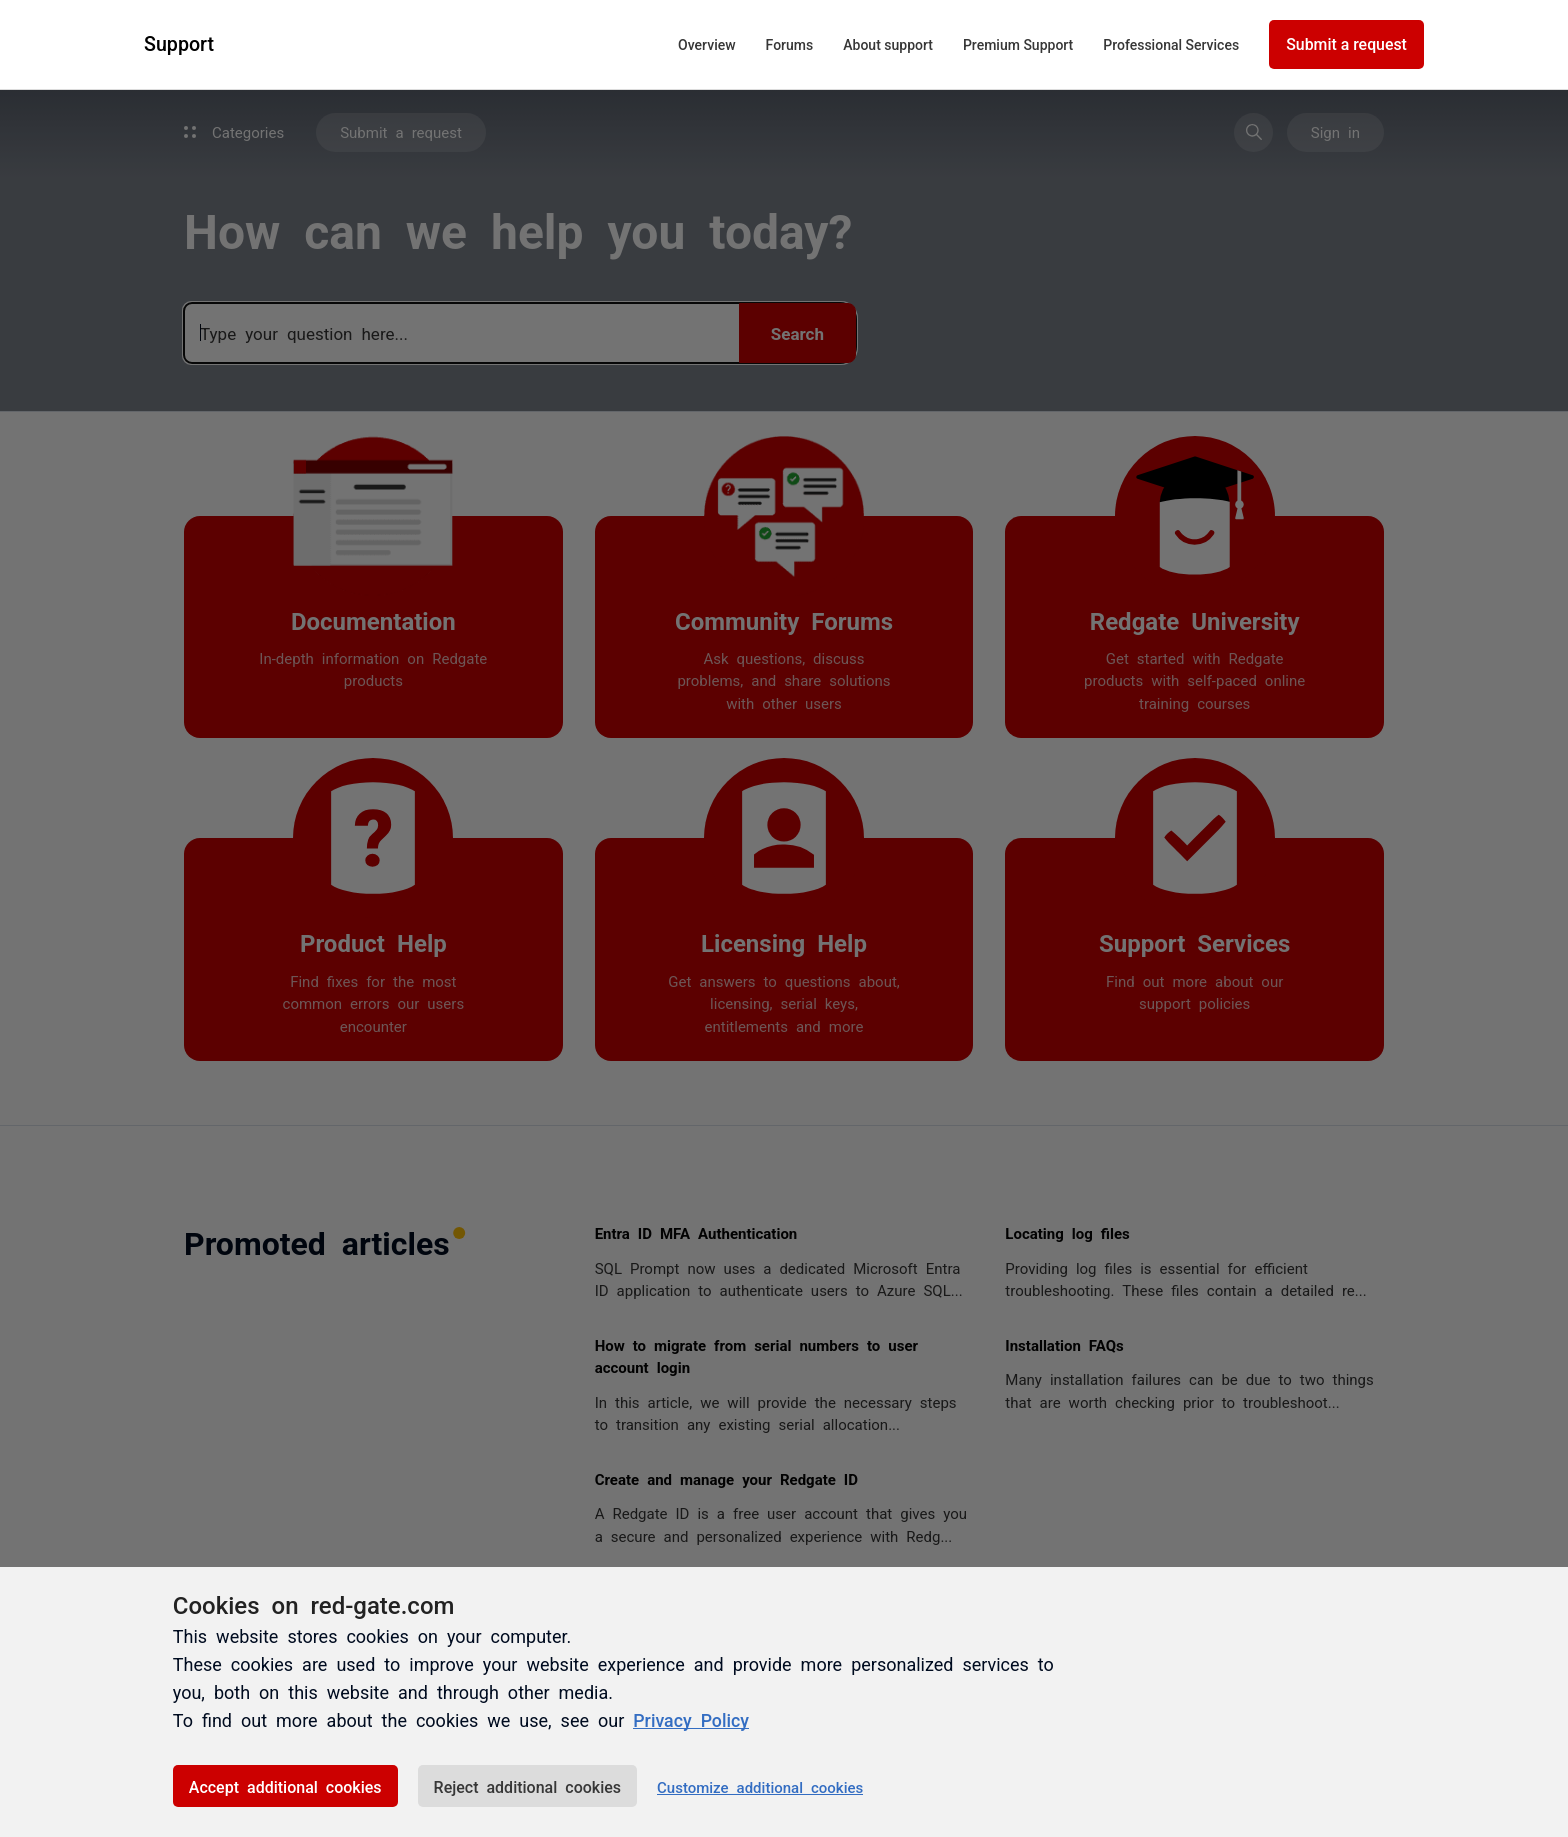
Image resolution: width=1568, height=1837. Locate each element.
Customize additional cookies (760, 1786)
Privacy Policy (691, 1720)
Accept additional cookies (285, 1786)
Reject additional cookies (527, 1786)
